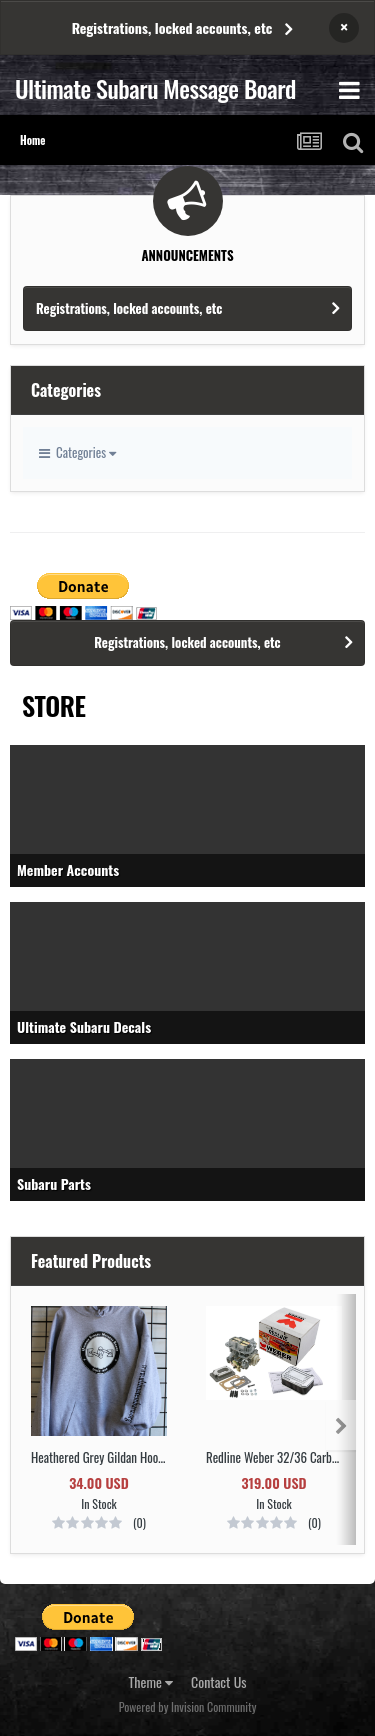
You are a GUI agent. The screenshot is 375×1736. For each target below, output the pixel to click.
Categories (77, 452)
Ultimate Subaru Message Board (155, 88)
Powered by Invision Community (188, 1706)
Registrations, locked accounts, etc (172, 27)
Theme (151, 1681)
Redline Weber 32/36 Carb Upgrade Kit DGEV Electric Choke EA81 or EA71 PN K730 (274, 1457)
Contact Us (218, 1681)
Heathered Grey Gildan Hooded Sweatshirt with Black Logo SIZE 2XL (99, 1457)
